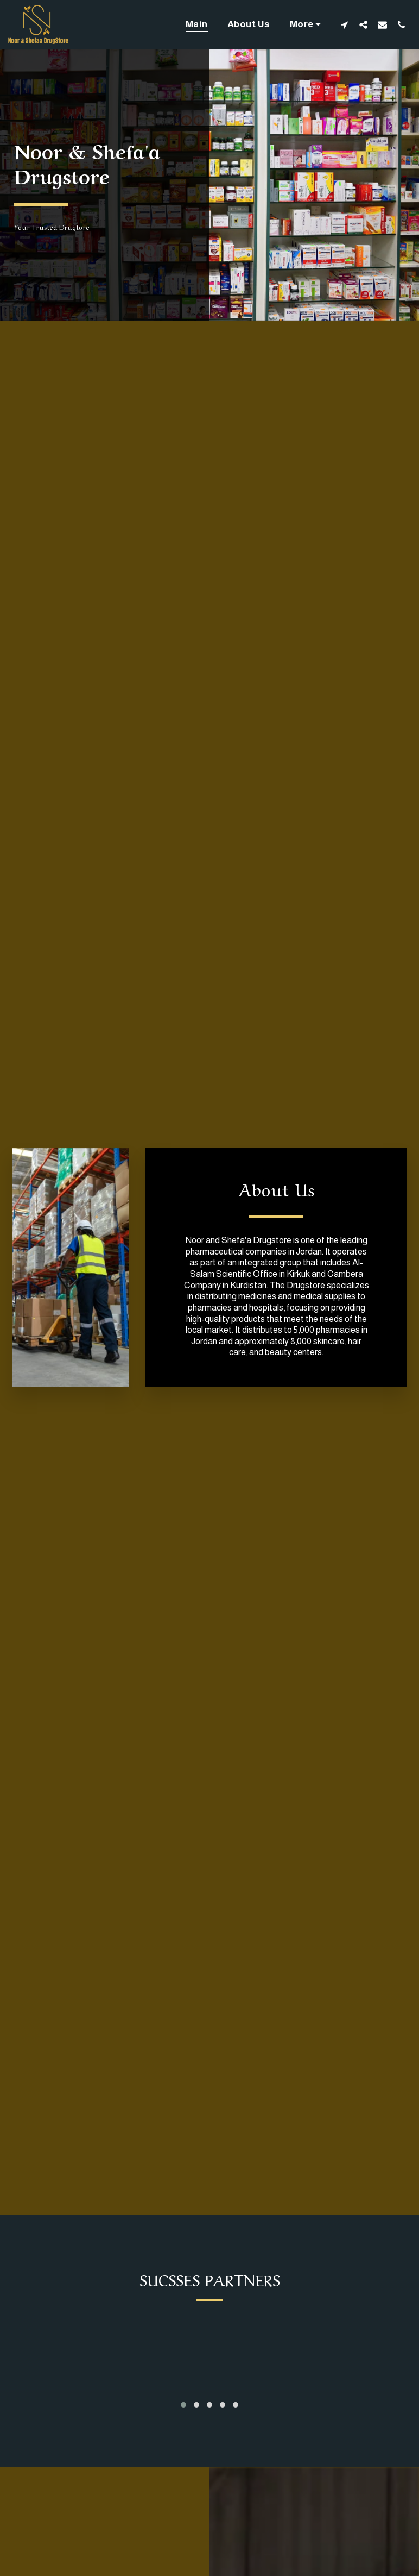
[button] (344, 24)
